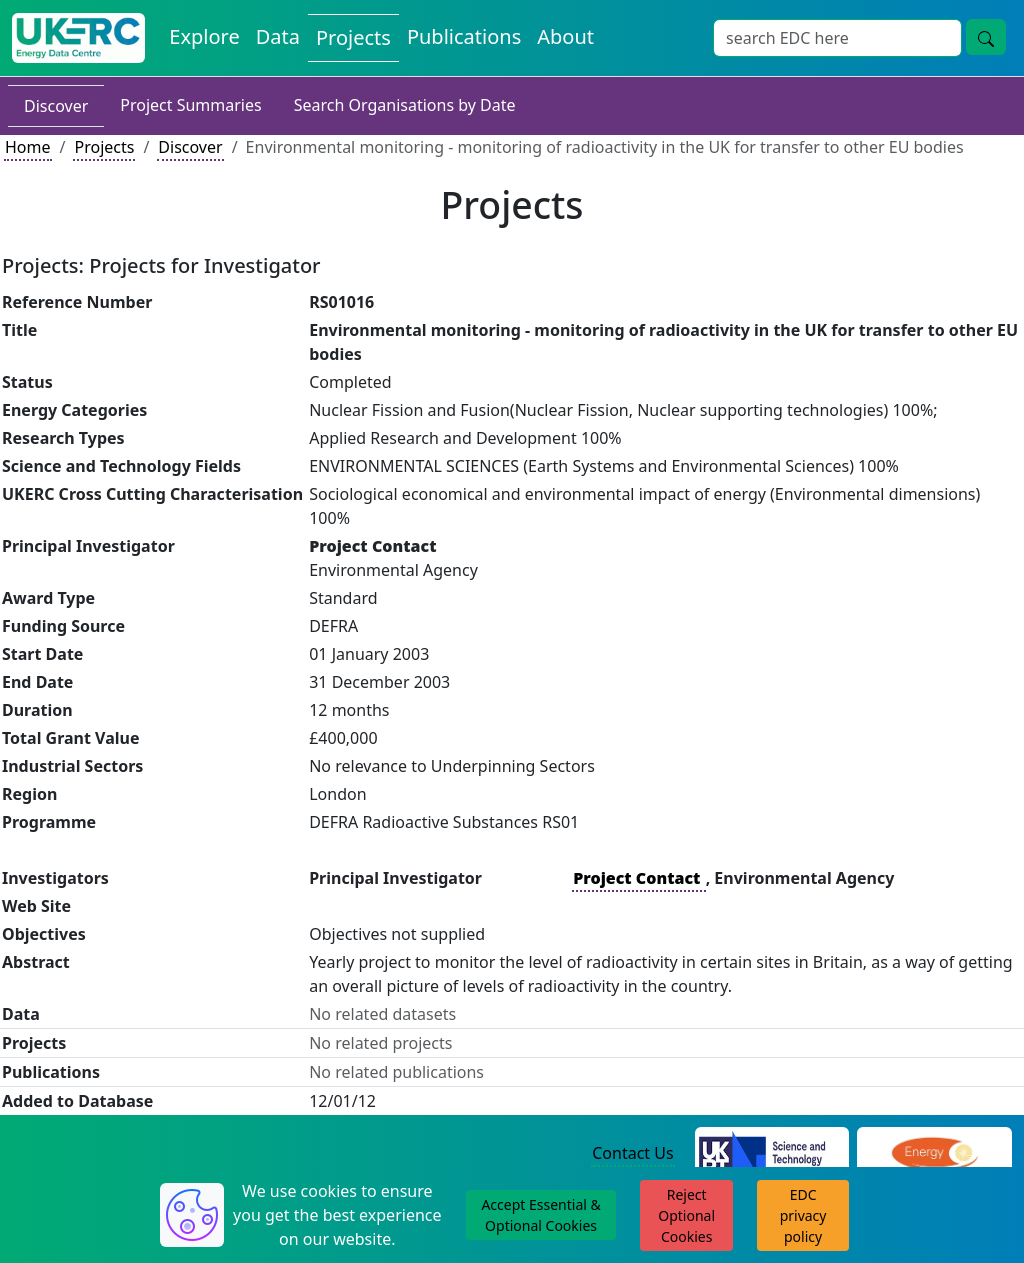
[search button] (986, 37)
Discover (56, 106)
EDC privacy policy (803, 1215)
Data (278, 36)
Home (28, 147)
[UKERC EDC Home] (78, 38)
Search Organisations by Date (405, 105)
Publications (464, 36)
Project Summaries (190, 105)
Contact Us (632, 1153)
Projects (353, 37)
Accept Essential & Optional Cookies (540, 1215)
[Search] (837, 38)
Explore (204, 36)
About (565, 36)
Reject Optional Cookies (686, 1215)
